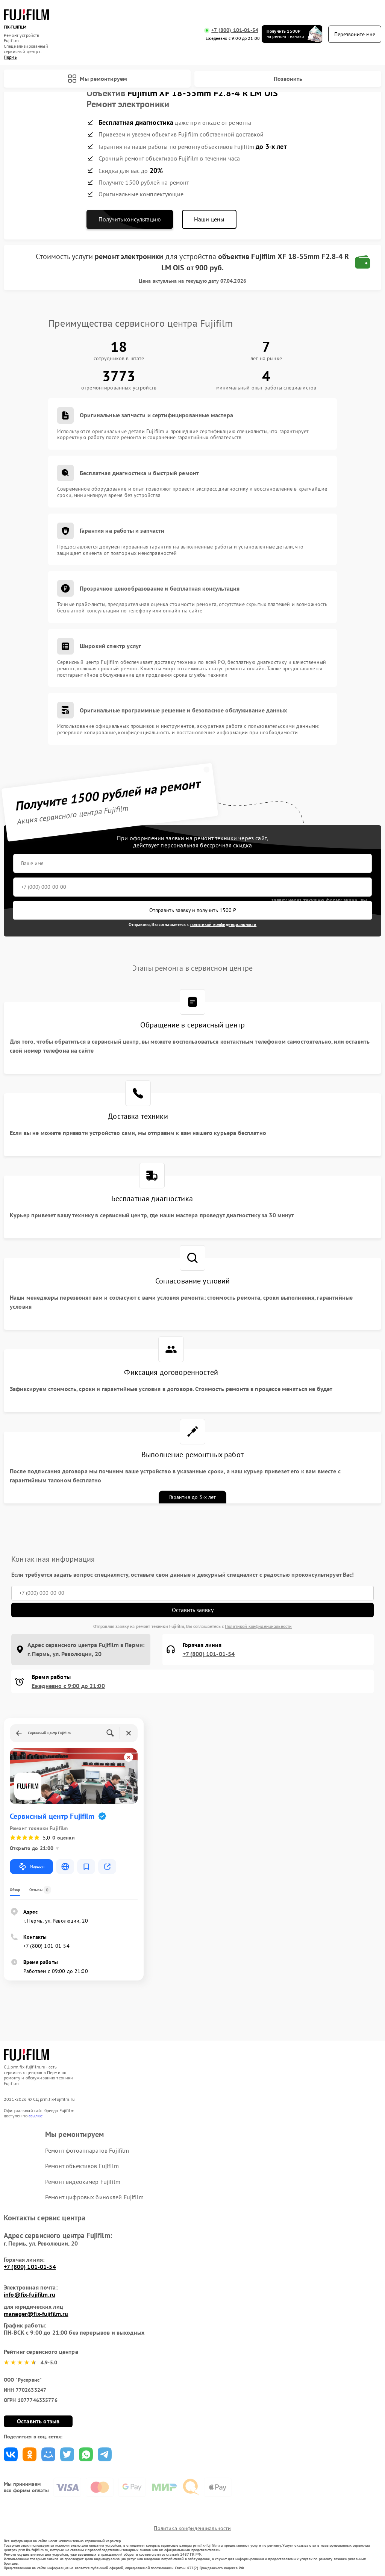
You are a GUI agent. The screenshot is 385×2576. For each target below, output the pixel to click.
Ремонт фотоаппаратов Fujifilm (87, 2150)
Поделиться (11, 2454)
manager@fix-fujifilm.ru (36, 2313)
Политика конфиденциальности (192, 2528)
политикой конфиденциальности (223, 924)
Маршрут (31, 1866)
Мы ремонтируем (97, 78)
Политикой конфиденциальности (258, 1626)
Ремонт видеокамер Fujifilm (82, 2181)
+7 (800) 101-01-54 (234, 30)
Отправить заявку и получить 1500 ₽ (192, 910)
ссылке (35, 2115)
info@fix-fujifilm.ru (29, 2294)
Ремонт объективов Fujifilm (82, 2166)
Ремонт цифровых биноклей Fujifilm (94, 2197)
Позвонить (288, 78)
